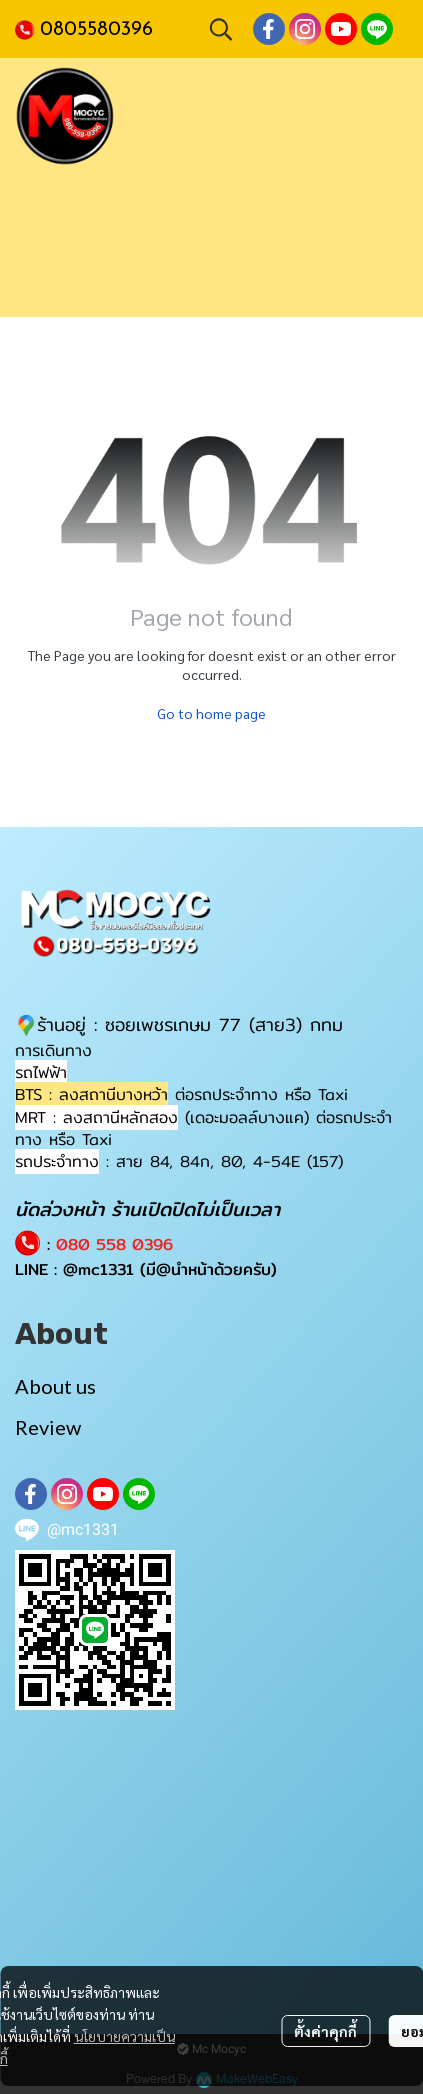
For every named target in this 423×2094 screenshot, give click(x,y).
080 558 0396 (114, 1244)
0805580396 (96, 30)
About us (55, 1386)
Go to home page (211, 713)
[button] (221, 29)
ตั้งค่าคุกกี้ (325, 2031)
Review (48, 1427)
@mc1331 (98, 1269)
